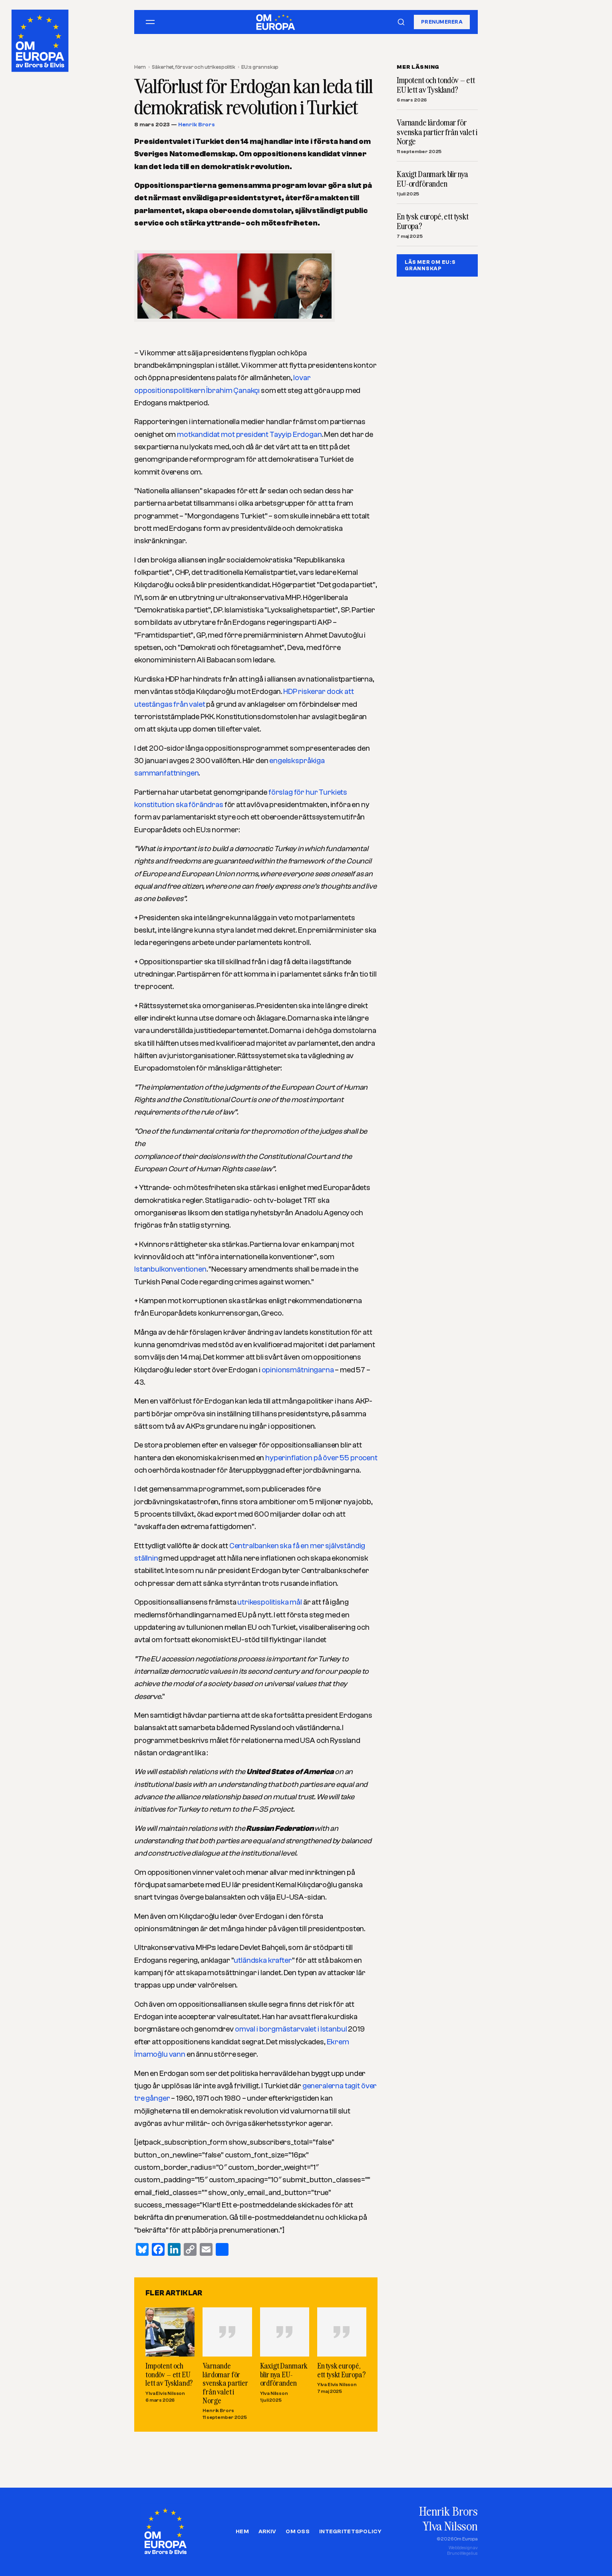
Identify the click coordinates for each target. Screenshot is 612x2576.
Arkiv (267, 2531)
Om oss (298, 2531)
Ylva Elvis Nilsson (165, 2393)
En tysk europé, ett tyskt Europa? (341, 2370)
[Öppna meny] (150, 22)
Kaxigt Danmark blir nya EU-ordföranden (284, 2374)
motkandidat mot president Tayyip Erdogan (249, 434)
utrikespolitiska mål (269, 1602)
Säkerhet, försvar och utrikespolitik (193, 67)
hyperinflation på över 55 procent (321, 1457)
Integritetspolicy (350, 2531)
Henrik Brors (196, 125)
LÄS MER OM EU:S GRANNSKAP (430, 265)
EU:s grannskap (259, 67)
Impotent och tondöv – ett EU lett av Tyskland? (169, 2374)
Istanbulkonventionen (170, 1269)
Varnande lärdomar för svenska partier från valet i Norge (225, 2383)
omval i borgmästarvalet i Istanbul (291, 2029)
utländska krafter (263, 1960)
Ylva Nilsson (274, 2393)
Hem (140, 67)
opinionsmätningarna (298, 1370)
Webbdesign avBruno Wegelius (462, 2550)
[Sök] (401, 22)
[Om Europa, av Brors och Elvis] (40, 39)
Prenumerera (442, 22)
